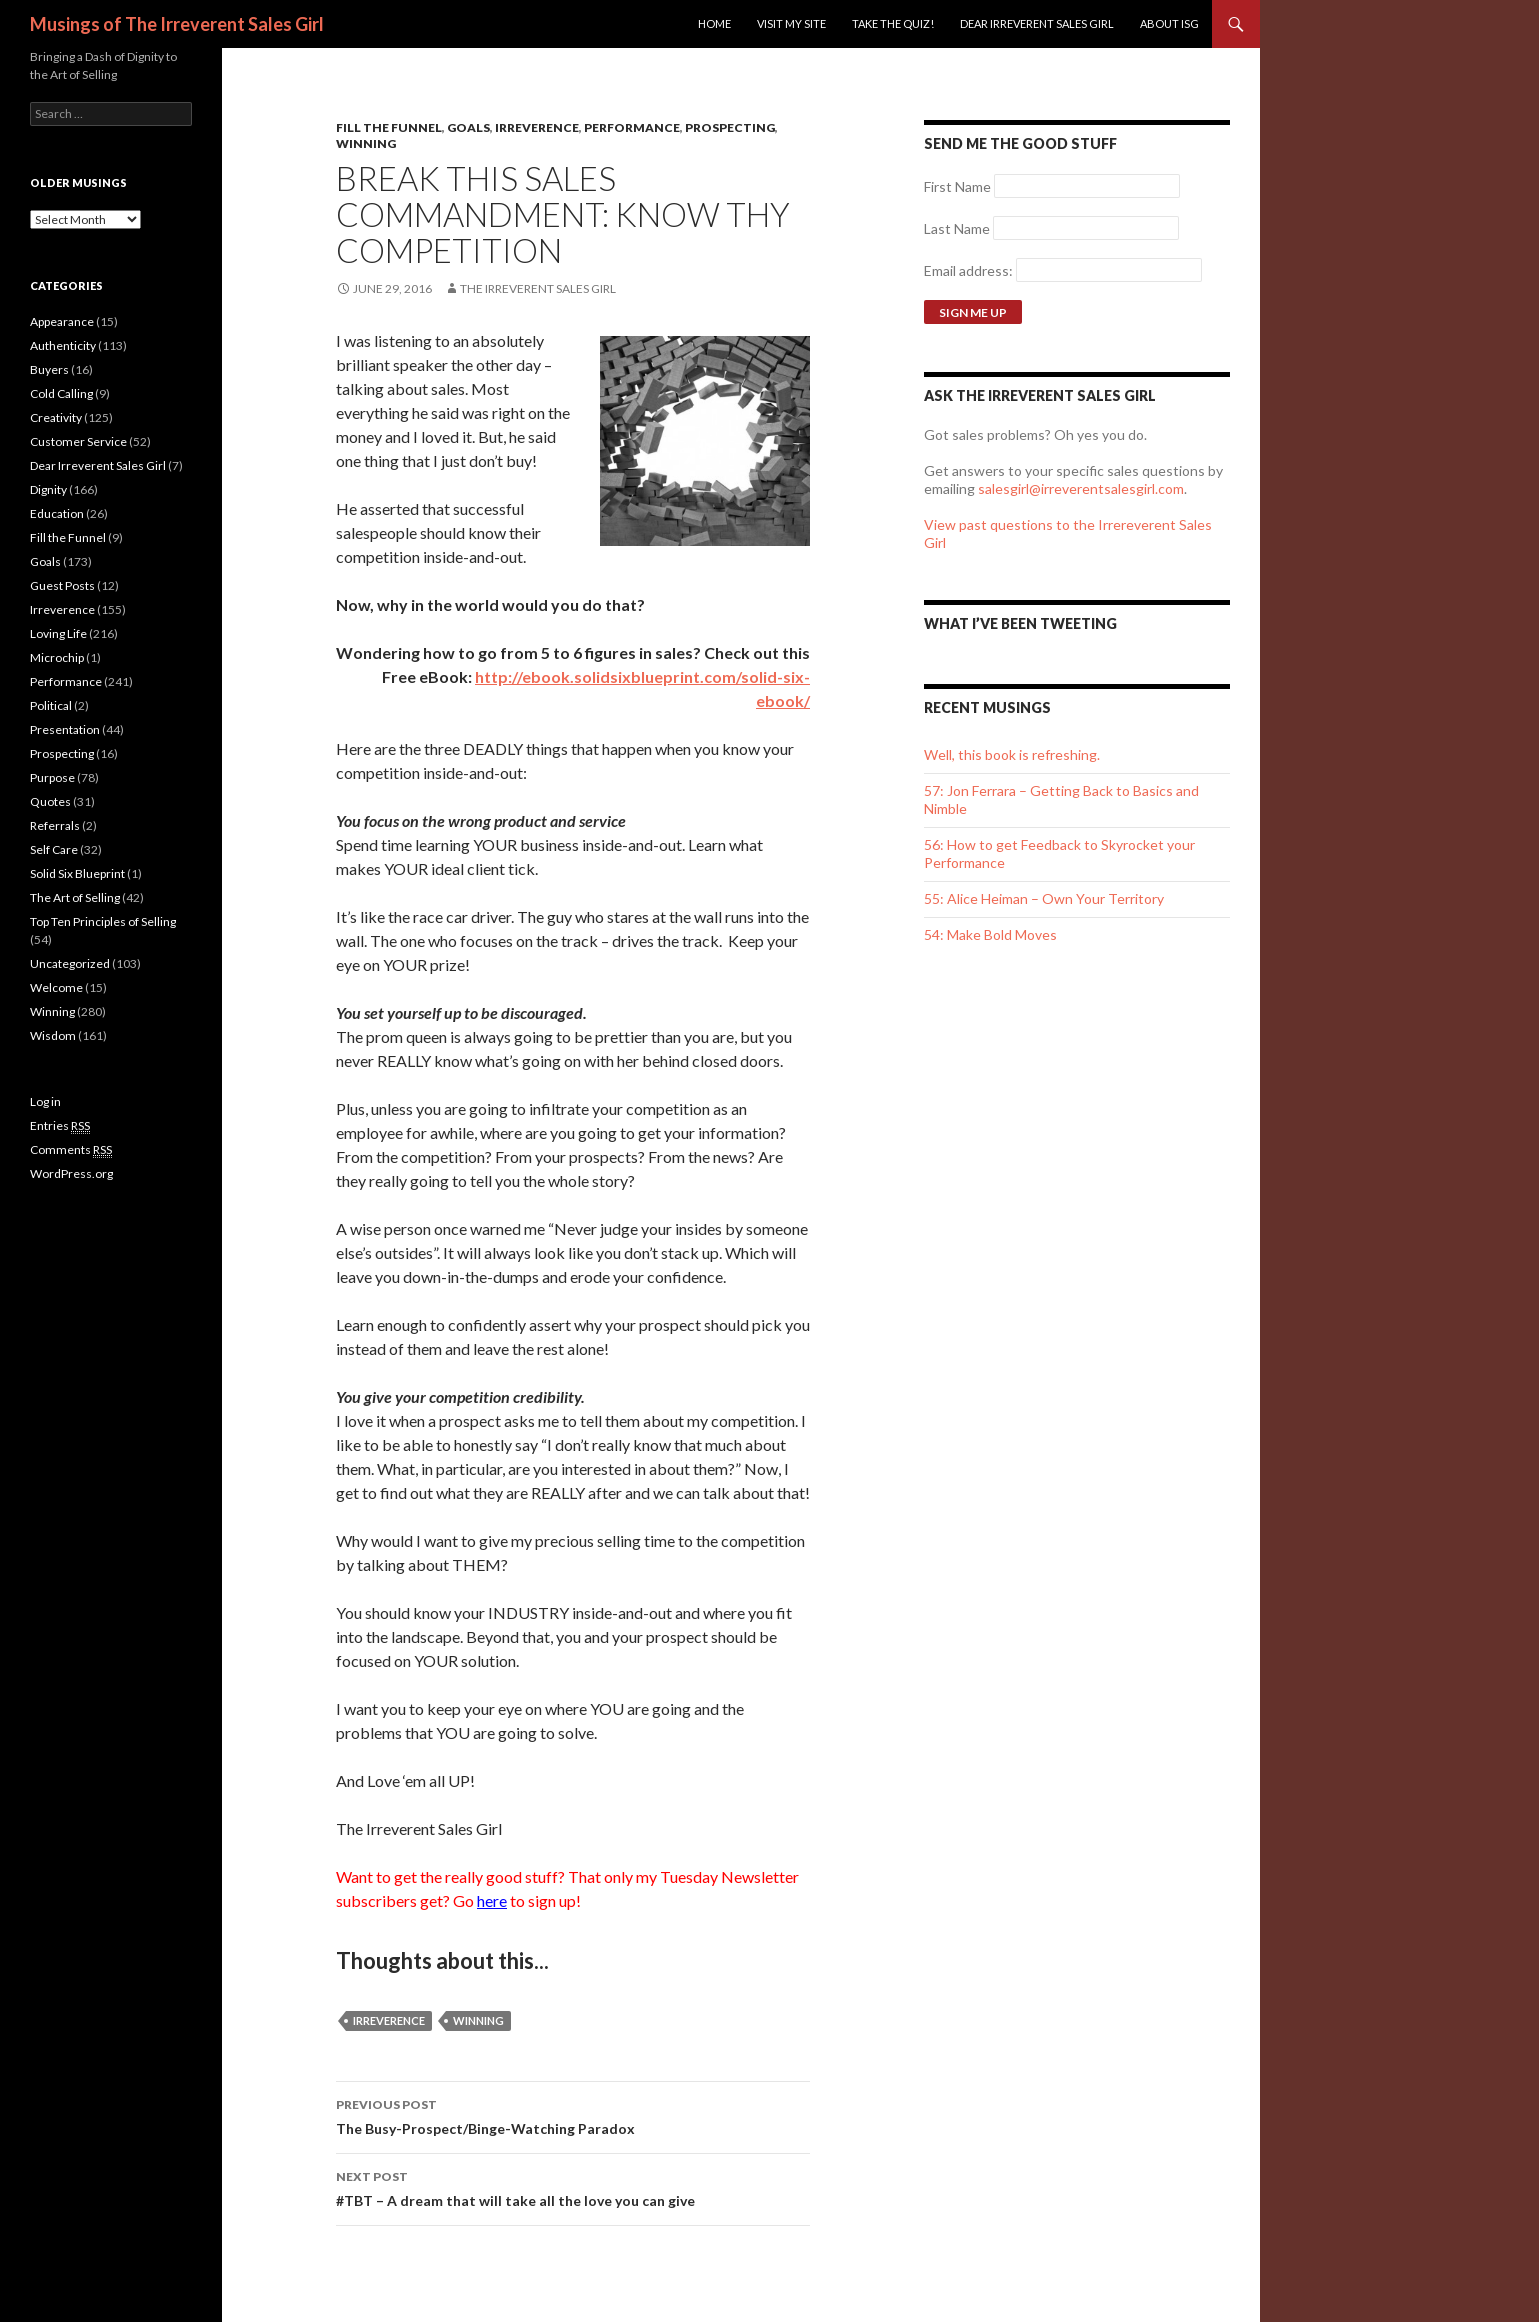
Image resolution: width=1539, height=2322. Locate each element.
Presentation (65, 729)
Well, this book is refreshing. (1012, 754)
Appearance (62, 321)
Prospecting (730, 127)
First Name (957, 186)
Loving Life (58, 633)
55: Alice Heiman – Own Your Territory (1044, 898)
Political (51, 705)
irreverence (389, 2020)
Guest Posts (62, 585)
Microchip (57, 657)
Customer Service (78, 441)
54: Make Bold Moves (990, 934)
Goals (468, 127)
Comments (71, 1150)
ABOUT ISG (1169, 23)
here (492, 1900)
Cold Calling (61, 393)
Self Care (54, 849)
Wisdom (53, 1035)
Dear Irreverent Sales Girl (1037, 23)
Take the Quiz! (893, 23)
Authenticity (63, 345)
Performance (632, 127)
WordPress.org (71, 1173)
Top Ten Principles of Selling (103, 921)
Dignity (48, 489)
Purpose (52, 777)
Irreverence (537, 127)
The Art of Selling (75, 897)
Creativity (56, 417)
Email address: (970, 270)
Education (57, 513)
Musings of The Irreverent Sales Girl (177, 24)
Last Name (957, 228)
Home (714, 23)
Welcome (56, 987)
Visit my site (791, 23)
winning (478, 2020)
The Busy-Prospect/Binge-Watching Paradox (573, 2115)
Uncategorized (70, 963)
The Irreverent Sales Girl (538, 288)
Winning (366, 143)
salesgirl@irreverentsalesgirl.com (1081, 488)
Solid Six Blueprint (77, 873)
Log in (45, 1101)
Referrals (55, 825)
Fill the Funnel (389, 127)
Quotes (50, 801)
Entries (60, 1126)
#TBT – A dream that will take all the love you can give (573, 2187)
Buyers (49, 369)
